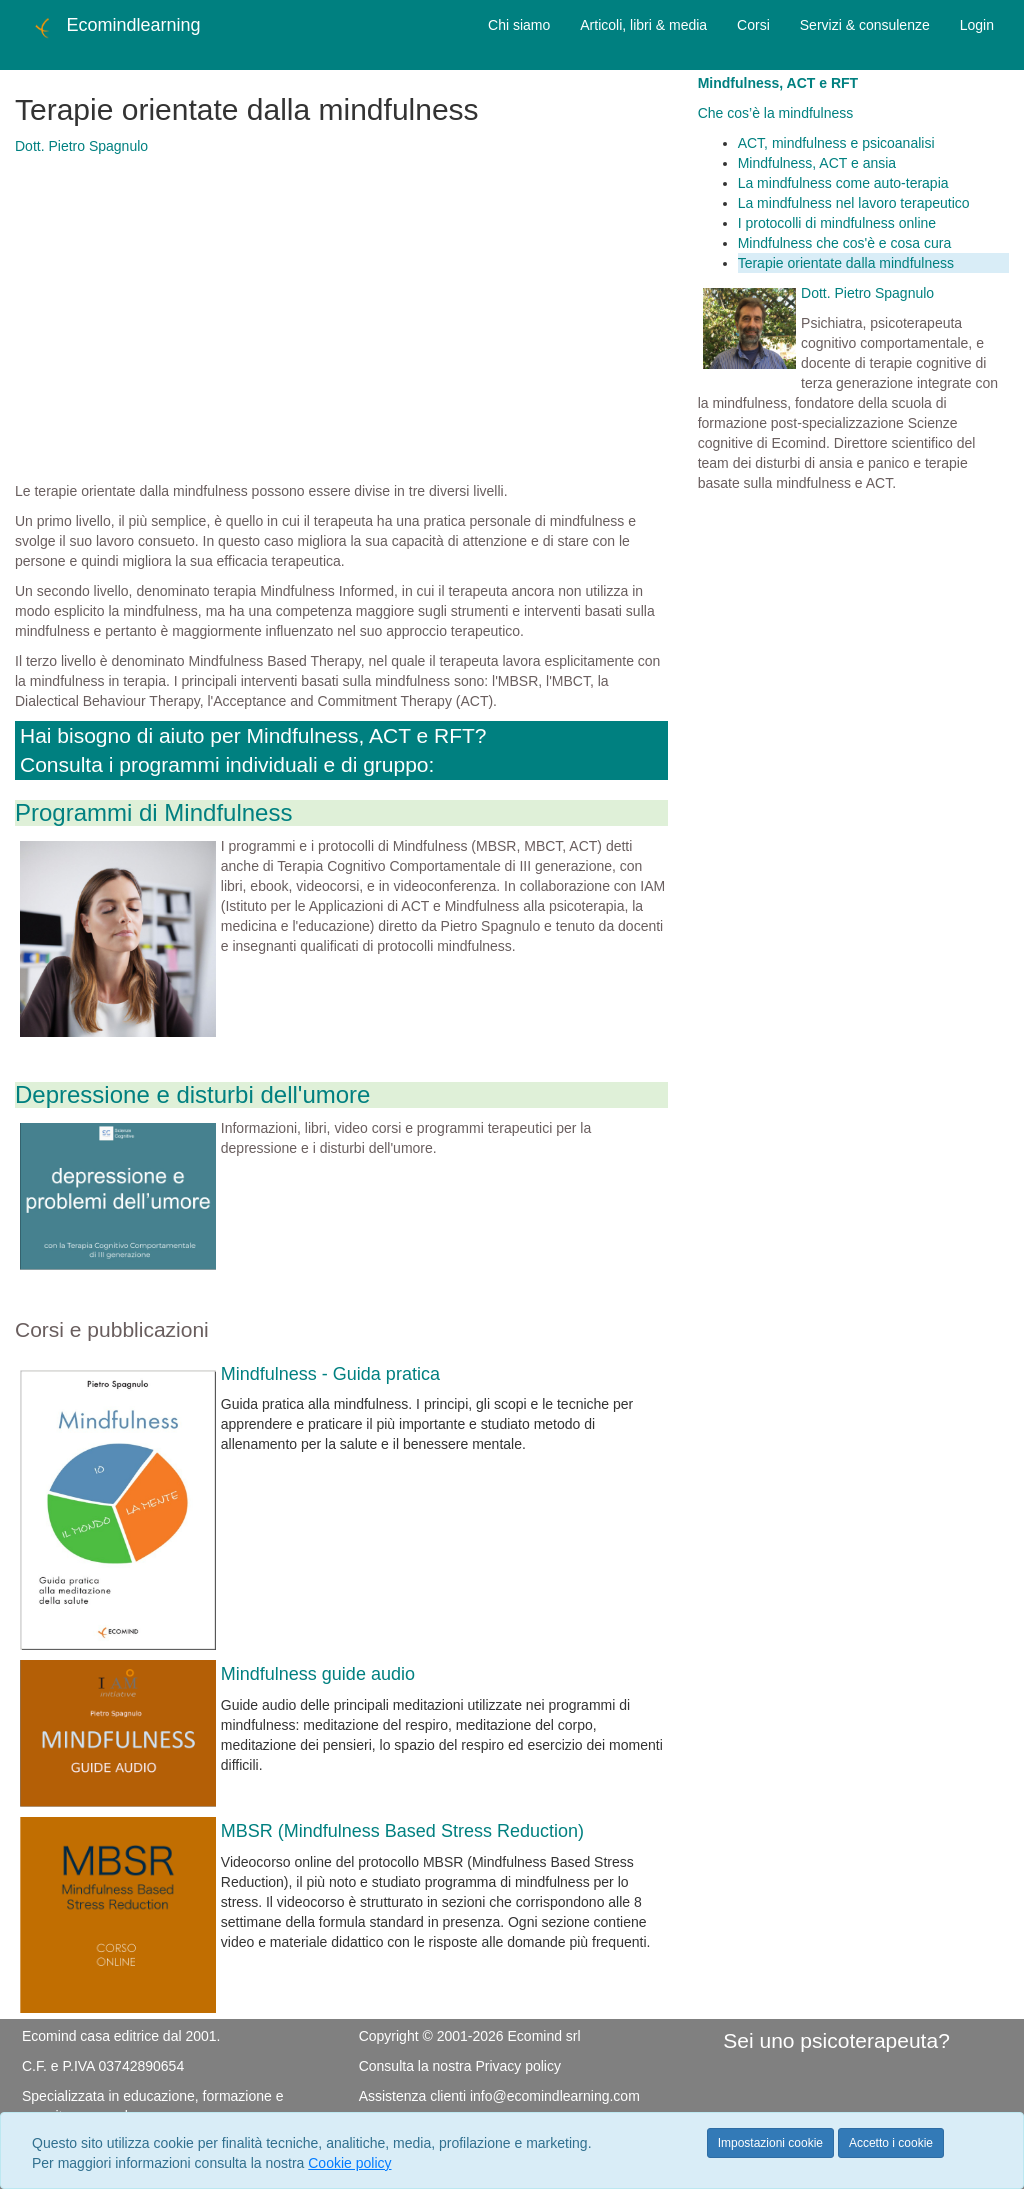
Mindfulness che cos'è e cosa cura (845, 243)
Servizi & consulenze (865, 25)
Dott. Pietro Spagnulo (81, 146)
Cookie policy (349, 2163)
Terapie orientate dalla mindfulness (846, 263)
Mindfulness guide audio (318, 1674)
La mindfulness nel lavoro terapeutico (854, 203)
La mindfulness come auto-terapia (843, 183)
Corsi (753, 25)
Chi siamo (519, 25)
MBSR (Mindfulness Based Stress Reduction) (402, 1831)
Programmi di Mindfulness (153, 812)
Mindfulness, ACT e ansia (817, 163)
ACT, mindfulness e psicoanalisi (836, 143)
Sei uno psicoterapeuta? (836, 2040)
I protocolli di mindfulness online (837, 223)
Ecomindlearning (115, 28)
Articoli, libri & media (643, 25)
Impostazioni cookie (770, 2143)
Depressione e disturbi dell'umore (192, 1094)
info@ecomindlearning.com (555, 2096)
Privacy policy (518, 2066)
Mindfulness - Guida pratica (330, 1374)
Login (977, 25)
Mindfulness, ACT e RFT (778, 83)
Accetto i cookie (891, 2143)
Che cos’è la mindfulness (776, 113)
